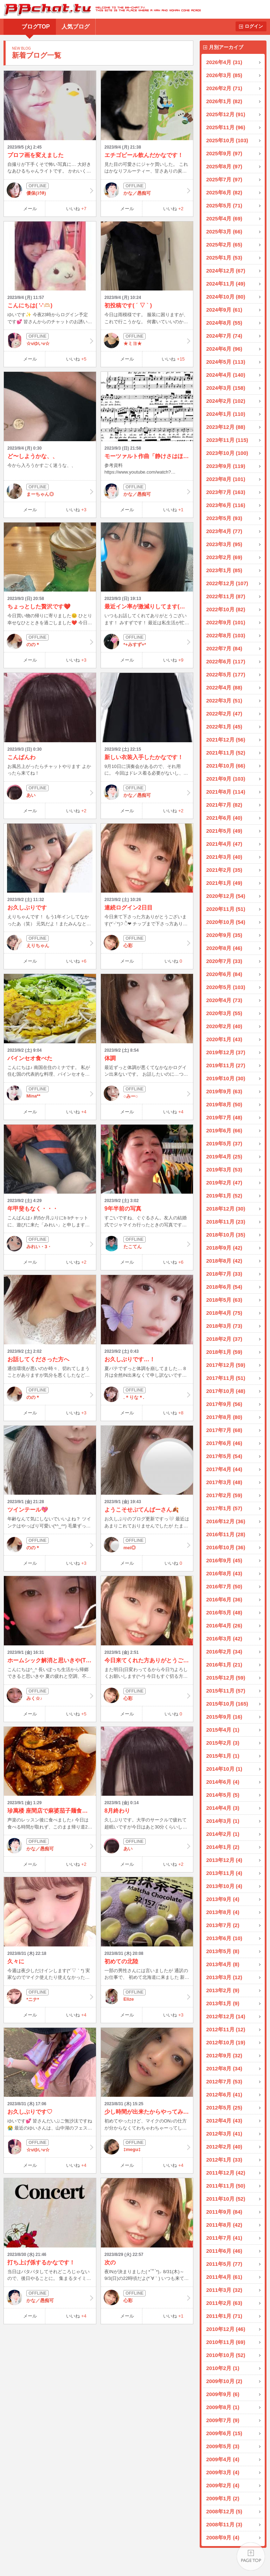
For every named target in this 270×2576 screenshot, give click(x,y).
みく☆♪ (50, 1695)
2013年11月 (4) (224, 1873)
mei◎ (147, 1544)
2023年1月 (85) (224, 570)
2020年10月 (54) (225, 922)
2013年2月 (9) (222, 1990)
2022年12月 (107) (227, 583)
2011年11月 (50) (225, 2186)
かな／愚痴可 (147, 190)
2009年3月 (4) (222, 2472)
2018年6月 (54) (224, 1287)
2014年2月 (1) (222, 1834)
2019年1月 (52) (224, 1196)
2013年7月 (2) (222, 1925)
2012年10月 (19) (225, 2042)
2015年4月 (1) (222, 1730)
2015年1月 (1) (222, 1756)
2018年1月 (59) (224, 1352)
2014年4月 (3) (222, 1808)
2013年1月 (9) (222, 2003)
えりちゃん (50, 942)
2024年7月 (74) (224, 336)
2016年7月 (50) (224, 1586)
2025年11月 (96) (225, 127)
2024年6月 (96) (224, 349)
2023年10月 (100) (227, 453)
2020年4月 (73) (224, 1000)
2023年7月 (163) (225, 492)
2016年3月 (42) (224, 1639)
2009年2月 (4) (222, 2485)
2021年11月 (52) (225, 753)
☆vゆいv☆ (50, 340)
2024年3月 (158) (225, 388)
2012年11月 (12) (225, 2029)
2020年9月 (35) (224, 935)
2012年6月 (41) (224, 2094)
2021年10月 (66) (225, 766)
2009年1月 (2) (222, 2498)
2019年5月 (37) (224, 1143)
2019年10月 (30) (225, 1078)
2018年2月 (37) (224, 1339)
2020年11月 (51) (225, 909)
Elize (147, 1996)
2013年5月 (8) (222, 1951)
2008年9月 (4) (222, 2537)
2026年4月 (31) (224, 62)
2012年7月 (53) (224, 2081)
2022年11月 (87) (225, 596)
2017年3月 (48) (224, 1482)
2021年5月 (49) (224, 831)
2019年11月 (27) (225, 1065)
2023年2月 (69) (224, 557)
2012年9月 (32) (224, 2055)
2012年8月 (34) (224, 2068)
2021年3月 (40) (224, 857)
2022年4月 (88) (224, 687)
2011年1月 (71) (224, 2316)
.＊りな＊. (147, 1394)
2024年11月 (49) (225, 284)
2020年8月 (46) (224, 948)
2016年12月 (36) (225, 1521)
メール (30, 208)
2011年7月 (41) (224, 2238)
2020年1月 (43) (224, 1039)
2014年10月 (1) (224, 1769)
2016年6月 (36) (224, 1599)
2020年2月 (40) (224, 1026)
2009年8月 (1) (222, 2407)
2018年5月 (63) (224, 1300)
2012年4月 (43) (224, 2121)
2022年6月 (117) (225, 661)
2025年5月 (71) (224, 205)
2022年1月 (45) (224, 727)
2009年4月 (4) (222, 2459)
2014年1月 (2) (222, 1847)
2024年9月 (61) (224, 310)
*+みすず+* (147, 641)
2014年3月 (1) (222, 1821)
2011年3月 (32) (224, 2290)
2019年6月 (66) (224, 1130)
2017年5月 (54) (224, 1456)
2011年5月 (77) (224, 2264)
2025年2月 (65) (224, 245)
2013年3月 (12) (224, 1977)
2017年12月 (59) (225, 1365)
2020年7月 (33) (224, 961)
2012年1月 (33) (224, 2160)
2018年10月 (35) (225, 1235)
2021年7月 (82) (224, 805)
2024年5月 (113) (225, 362)
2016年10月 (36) (225, 1547)
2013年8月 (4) (222, 1912)
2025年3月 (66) (224, 232)
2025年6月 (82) (224, 192)
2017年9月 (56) (224, 1404)
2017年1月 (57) (224, 1508)
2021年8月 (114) (225, 792)
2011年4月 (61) (224, 2277)
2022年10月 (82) (225, 609)
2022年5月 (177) (225, 674)
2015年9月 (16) (224, 1717)
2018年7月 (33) (224, 1274)
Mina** (50, 1093)
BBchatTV (100, 9)
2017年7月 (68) (224, 1430)
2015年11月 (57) (225, 1691)
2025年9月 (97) (224, 153)
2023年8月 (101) (225, 479)
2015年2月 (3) (222, 1743)
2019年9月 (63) (224, 1091)
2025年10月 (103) (227, 140)
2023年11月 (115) (227, 440)
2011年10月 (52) (225, 2199)
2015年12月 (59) (225, 1678)
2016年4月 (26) (224, 1625)
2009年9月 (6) (222, 2394)
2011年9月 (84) (224, 2212)
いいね (76, 208)
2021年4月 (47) (224, 844)
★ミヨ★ (147, 340)
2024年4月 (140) (225, 375)
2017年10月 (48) (225, 1391)
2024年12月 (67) (225, 271)
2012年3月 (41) (224, 2134)
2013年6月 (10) (224, 1938)
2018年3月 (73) (224, 1326)
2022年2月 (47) (224, 714)
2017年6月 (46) (224, 1443)
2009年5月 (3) (222, 2446)
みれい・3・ (50, 1243)
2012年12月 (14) (225, 2016)
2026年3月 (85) (224, 75)
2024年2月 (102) (225, 401)
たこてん (147, 1243)
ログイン (254, 26)
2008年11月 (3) (224, 2524)
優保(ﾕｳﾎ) (50, 190)
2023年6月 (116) (225, 505)
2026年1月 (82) (224, 101)
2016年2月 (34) (224, 1652)
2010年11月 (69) (225, 2342)
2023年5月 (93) (224, 518)
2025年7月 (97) (224, 179)
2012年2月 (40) (224, 2147)
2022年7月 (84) (224, 648)
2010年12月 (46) (225, 2329)
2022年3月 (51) (224, 701)
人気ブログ (76, 27)
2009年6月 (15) (224, 2433)
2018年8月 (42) (224, 1261)
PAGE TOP (251, 2557)
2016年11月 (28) (225, 1534)
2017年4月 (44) (224, 1469)
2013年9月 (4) (222, 1899)
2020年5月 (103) (225, 987)
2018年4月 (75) (224, 1313)
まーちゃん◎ (50, 491)
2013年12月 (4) (224, 1860)
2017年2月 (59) (224, 1495)
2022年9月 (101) (225, 622)
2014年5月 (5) (222, 1795)
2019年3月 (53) (224, 1170)
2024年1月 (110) (225, 414)
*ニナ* (50, 1996)
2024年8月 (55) (224, 323)
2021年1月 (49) (224, 883)
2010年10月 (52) (225, 2355)
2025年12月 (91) (225, 114)
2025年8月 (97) (224, 166)
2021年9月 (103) (225, 779)
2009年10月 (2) (224, 2381)
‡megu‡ (147, 2147)
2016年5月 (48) (224, 1612)
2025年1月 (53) (224, 258)
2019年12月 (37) (225, 1052)
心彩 (147, 942)
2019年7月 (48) (224, 1117)
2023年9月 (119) (225, 466)
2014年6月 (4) (222, 1782)
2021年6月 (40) (224, 818)
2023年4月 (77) (224, 531)
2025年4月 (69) (224, 218)
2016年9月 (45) (224, 1560)
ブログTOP (35, 27)
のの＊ (50, 641)
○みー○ (147, 1093)
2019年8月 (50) (224, 1104)
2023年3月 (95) (224, 544)
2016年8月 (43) (224, 1573)
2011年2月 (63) (224, 2303)
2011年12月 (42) (225, 2173)
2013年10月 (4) (224, 1886)
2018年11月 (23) (225, 1222)
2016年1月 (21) (224, 1665)
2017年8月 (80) (224, 1417)
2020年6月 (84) (224, 974)
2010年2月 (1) (222, 2368)
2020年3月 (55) (224, 1013)
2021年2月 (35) (224, 870)
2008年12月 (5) (224, 2511)
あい (50, 792)
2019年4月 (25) (224, 1156)
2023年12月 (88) (225, 427)
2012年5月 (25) (224, 2108)
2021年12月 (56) (225, 740)
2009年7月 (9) (222, 2420)
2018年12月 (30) (225, 1209)
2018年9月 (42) (224, 1248)
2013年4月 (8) (222, 1964)
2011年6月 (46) (224, 2251)
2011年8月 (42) (224, 2225)
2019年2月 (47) (224, 1183)
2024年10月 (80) (225, 297)
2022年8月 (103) (225, 635)
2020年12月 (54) (225, 896)
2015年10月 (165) (227, 1704)
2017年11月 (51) (225, 1378)
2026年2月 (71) (224, 88)
